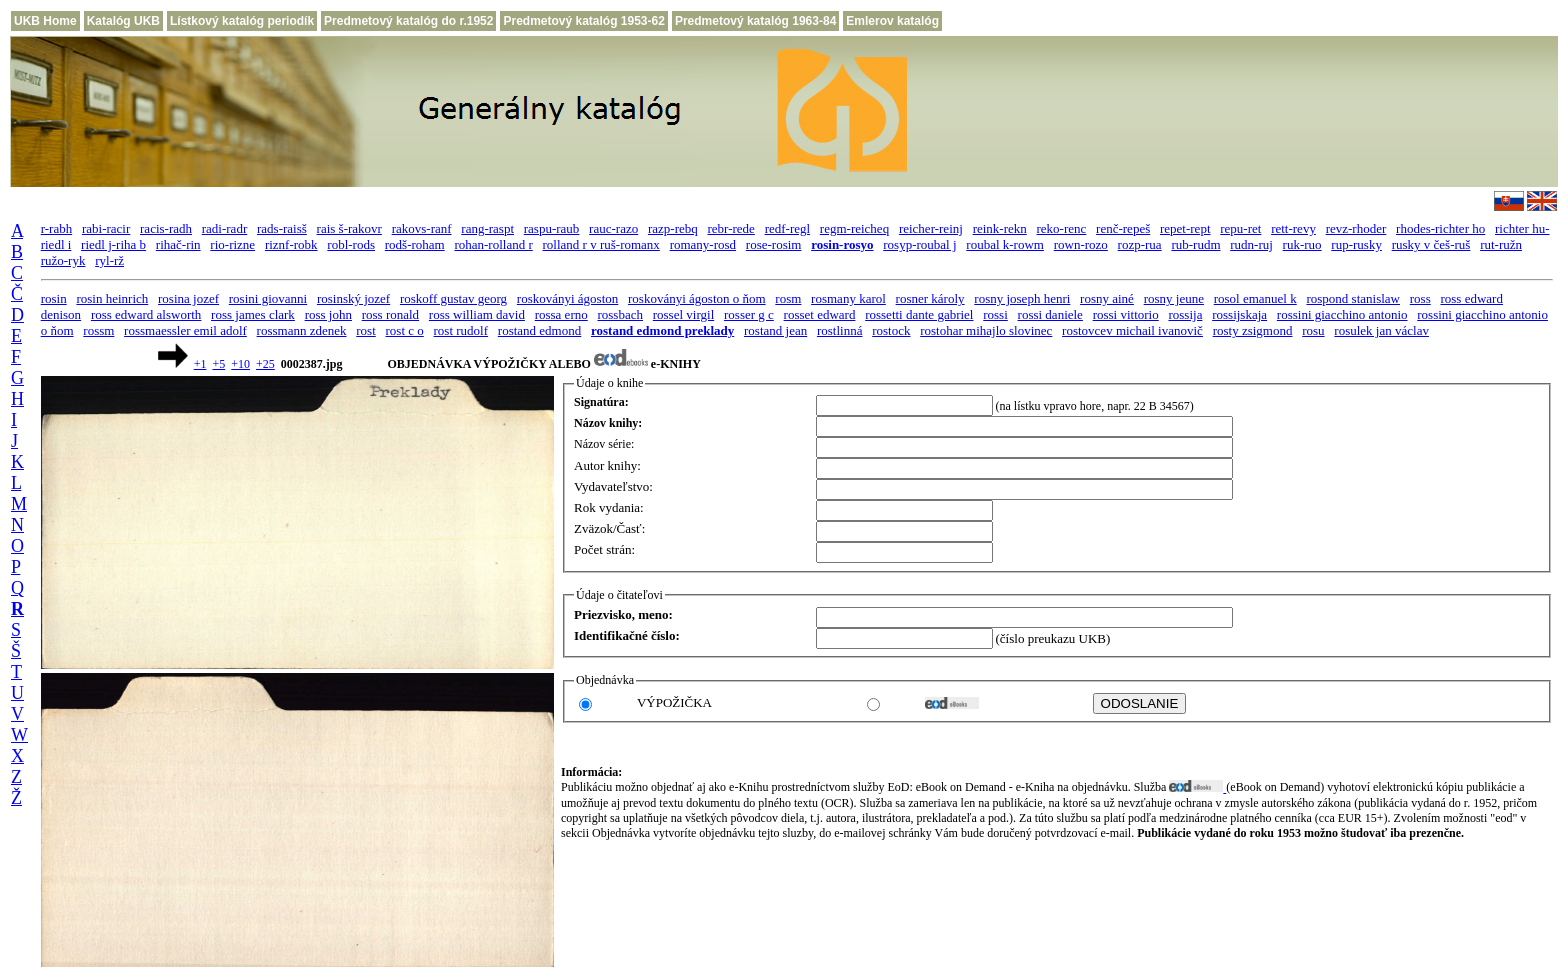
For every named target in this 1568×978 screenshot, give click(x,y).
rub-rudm (1195, 244)
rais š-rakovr (349, 228)
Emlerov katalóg (892, 21)
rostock (891, 330)
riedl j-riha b (113, 244)
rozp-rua (1140, 244)
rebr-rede (731, 228)
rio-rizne (232, 244)
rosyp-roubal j (919, 244)
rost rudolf (461, 330)
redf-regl (787, 228)
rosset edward (820, 314)
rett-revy (1293, 228)
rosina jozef (188, 298)
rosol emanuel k (1255, 298)
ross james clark (253, 314)
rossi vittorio (1126, 314)
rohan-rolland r (493, 244)
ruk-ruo (1302, 244)
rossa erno (561, 314)
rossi (995, 314)
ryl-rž (109, 260)
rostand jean (775, 330)
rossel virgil (684, 314)
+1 (200, 364)
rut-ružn (1501, 244)
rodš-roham (415, 244)
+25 (265, 364)
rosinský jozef (353, 298)
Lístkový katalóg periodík (242, 21)
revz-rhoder (1356, 228)
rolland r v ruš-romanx (601, 244)
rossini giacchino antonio (1342, 314)
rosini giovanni (268, 298)
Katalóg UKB (123, 21)
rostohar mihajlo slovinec (986, 330)
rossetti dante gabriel (919, 314)
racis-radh (166, 228)
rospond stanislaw (1353, 298)
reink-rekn (1000, 228)
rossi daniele (1050, 314)
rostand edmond (539, 330)
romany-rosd (703, 244)
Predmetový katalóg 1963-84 (755, 21)
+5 (218, 364)
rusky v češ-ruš (1431, 244)
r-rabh (57, 228)
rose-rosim (774, 244)
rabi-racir (106, 228)
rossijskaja (1239, 314)
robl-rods (351, 244)
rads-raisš (282, 228)
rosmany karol (848, 298)
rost (366, 330)
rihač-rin (178, 244)
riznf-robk (291, 244)
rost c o (405, 330)
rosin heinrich (112, 298)
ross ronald (390, 314)
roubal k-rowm (1005, 244)
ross (1420, 298)
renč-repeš (1123, 228)
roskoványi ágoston (567, 298)
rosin (54, 298)
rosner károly (930, 298)
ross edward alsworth (146, 314)
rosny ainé (1107, 298)
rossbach (620, 314)
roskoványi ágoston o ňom (697, 298)
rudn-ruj (1251, 244)
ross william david (477, 314)
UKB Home (45, 21)
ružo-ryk (63, 260)
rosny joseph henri (1022, 298)
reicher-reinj (931, 228)
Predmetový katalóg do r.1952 (408, 21)
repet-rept (1185, 228)
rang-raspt (487, 228)
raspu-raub (552, 228)
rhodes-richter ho (1440, 228)
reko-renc (1062, 228)
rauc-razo (613, 228)
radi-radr (224, 228)
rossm (98, 330)
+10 (240, 364)
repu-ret (1240, 228)
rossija (1185, 314)
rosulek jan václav (1381, 330)
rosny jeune (1174, 298)
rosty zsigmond (1253, 330)
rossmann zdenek (302, 330)
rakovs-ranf (422, 228)
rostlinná (840, 330)
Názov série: (604, 444)
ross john (328, 314)
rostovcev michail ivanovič (1132, 330)
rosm (788, 298)
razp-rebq (673, 228)
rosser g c (749, 314)
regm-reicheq (854, 228)
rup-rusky (1356, 244)
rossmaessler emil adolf (185, 330)
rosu (1313, 330)
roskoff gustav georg (453, 298)
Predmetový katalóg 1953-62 (583, 21)
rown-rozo (1081, 244)
